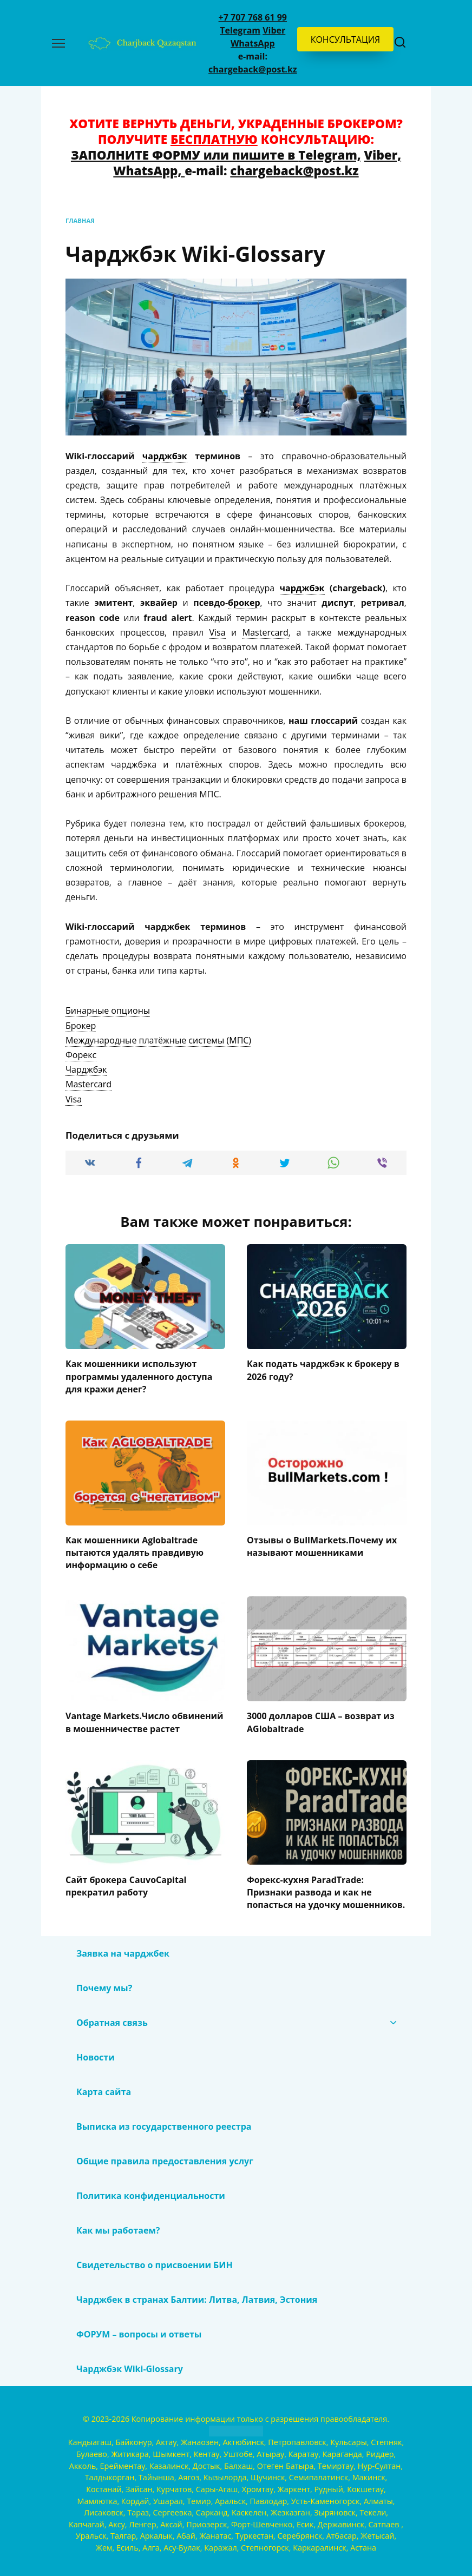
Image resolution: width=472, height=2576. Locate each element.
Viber (274, 30)
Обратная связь (112, 2018)
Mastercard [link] (265, 632)
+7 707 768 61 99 (253, 17)
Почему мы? (104, 1984)
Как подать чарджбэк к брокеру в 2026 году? (323, 1370)
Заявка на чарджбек (122, 1949)
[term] (107, 1011)
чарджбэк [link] (164, 456)
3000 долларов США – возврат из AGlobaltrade (321, 1720)
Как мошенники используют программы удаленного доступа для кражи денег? (138, 1376)
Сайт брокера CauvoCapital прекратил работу (125, 1882)
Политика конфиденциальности (150, 2191)
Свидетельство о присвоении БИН (154, 2261)
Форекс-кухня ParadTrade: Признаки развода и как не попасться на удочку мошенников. (326, 1888)
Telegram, (329, 155)
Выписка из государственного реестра (163, 2122)
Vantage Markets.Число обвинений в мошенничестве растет (144, 1720)
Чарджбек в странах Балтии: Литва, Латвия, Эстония (196, 2295)
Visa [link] (217, 632)
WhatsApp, (149, 170)
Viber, (382, 155)
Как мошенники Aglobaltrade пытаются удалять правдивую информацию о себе (134, 1551)
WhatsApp (253, 43)
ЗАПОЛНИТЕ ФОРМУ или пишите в (184, 155)
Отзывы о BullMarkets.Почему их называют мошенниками (322, 1544)
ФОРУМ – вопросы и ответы (138, 2330)
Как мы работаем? (118, 2226)
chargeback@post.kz (252, 69)
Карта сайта (103, 2087)
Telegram (240, 30)
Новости (95, 2053)
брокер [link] (244, 603)
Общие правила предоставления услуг (165, 2157)
